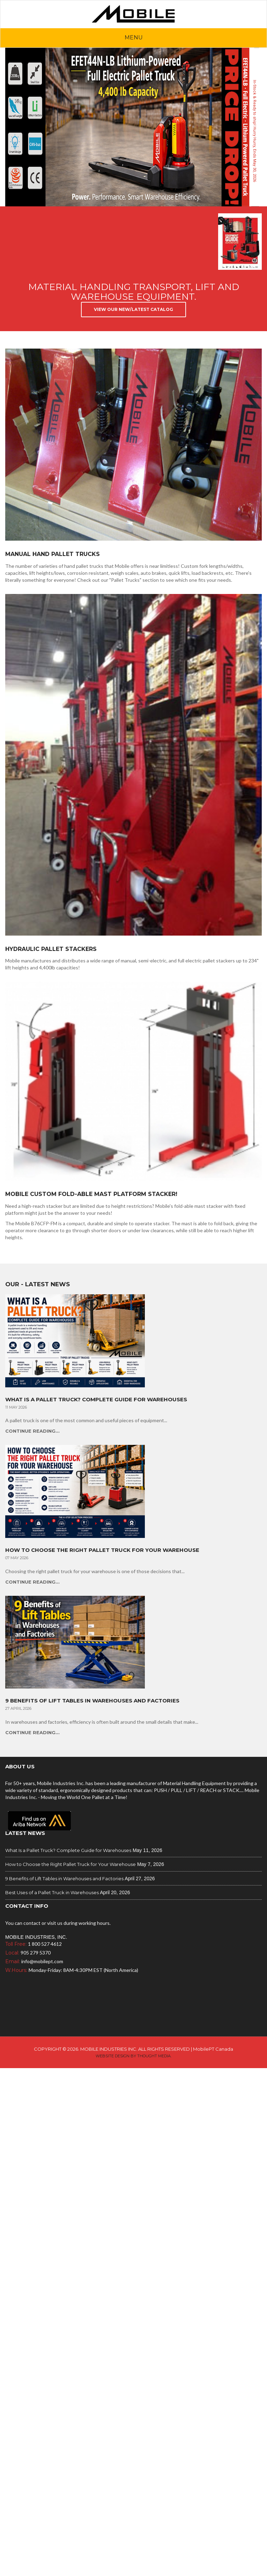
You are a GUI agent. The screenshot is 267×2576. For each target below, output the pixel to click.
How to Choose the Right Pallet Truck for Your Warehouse (102, 1550)
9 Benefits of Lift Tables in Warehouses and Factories (92, 1701)
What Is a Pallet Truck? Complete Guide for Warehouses (96, 1400)
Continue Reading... (32, 1431)
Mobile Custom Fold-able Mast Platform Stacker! (91, 1194)
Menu (134, 37)
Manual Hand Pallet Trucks (52, 554)
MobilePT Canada (213, 2049)
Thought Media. (154, 2055)
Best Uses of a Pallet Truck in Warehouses (52, 1892)
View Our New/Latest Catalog (133, 309)
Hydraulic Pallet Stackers (51, 949)
